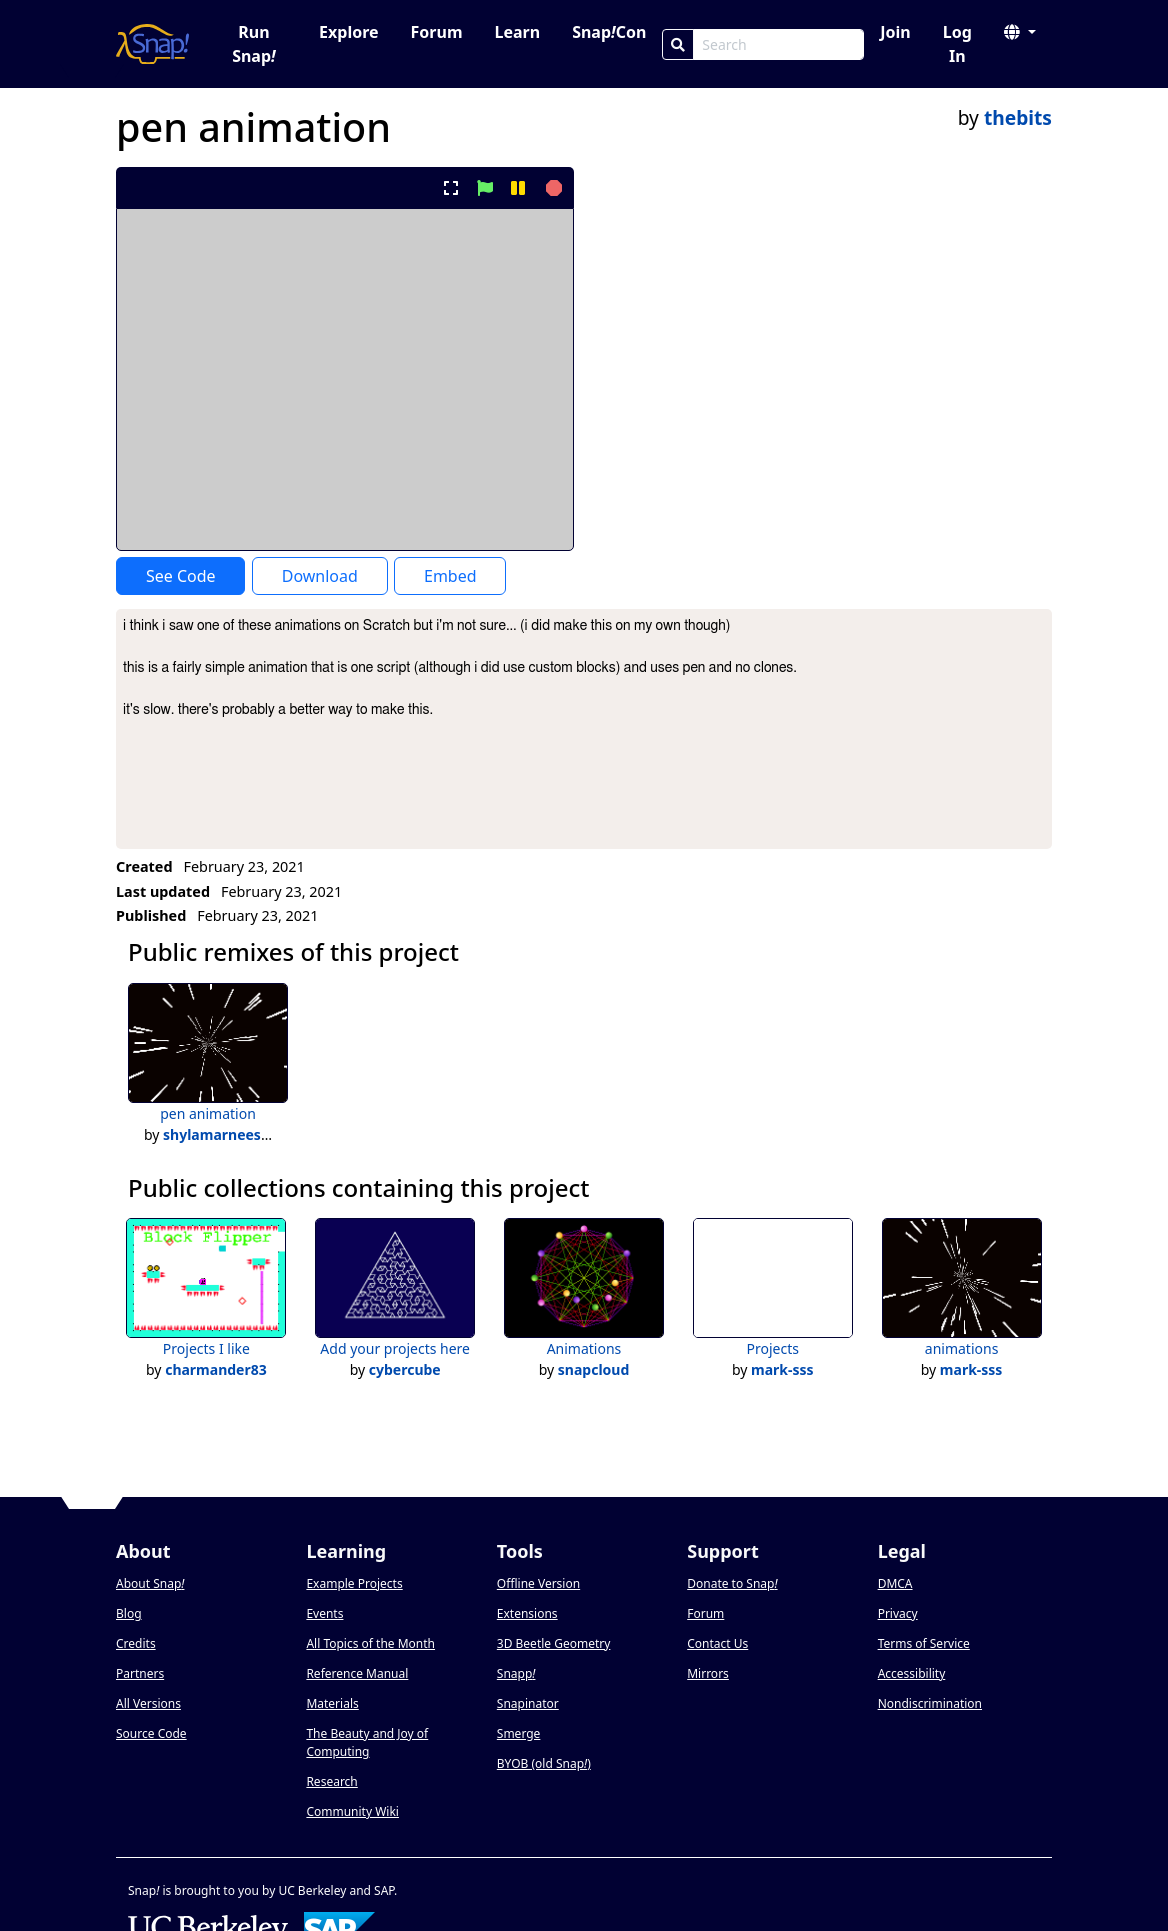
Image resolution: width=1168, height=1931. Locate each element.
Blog (129, 1613)
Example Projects (354, 1583)
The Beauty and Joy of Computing (367, 1742)
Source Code (151, 1733)
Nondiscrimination (930, 1703)
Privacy (898, 1613)
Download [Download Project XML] (320, 576)
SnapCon (609, 32)
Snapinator (528, 1703)
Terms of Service (924, 1643)
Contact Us (717, 1643)
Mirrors (708, 1673)
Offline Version (538, 1583)
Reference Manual (357, 1673)
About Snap (150, 1583)
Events (324, 1613)
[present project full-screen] (451, 188)
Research (331, 1781)
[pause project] (517, 188)
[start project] (484, 188)
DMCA (895, 1583)
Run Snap (254, 44)
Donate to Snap (732, 1583)
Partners (140, 1673)
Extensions (527, 1613)
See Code (181, 576)
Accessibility (912, 1673)
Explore (348, 32)
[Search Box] (778, 44)
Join (895, 32)
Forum (437, 32)
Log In (957, 44)
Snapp (516, 1673)
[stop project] (551, 188)
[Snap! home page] (152, 44)
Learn (517, 32)
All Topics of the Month (370, 1643)
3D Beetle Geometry (554, 1643)
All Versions (148, 1703)
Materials (332, 1703)
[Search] (678, 44)
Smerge (519, 1733)
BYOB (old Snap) (544, 1763)
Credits (136, 1643)
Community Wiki (352, 1811)
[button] (1020, 32)
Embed (450, 576)
